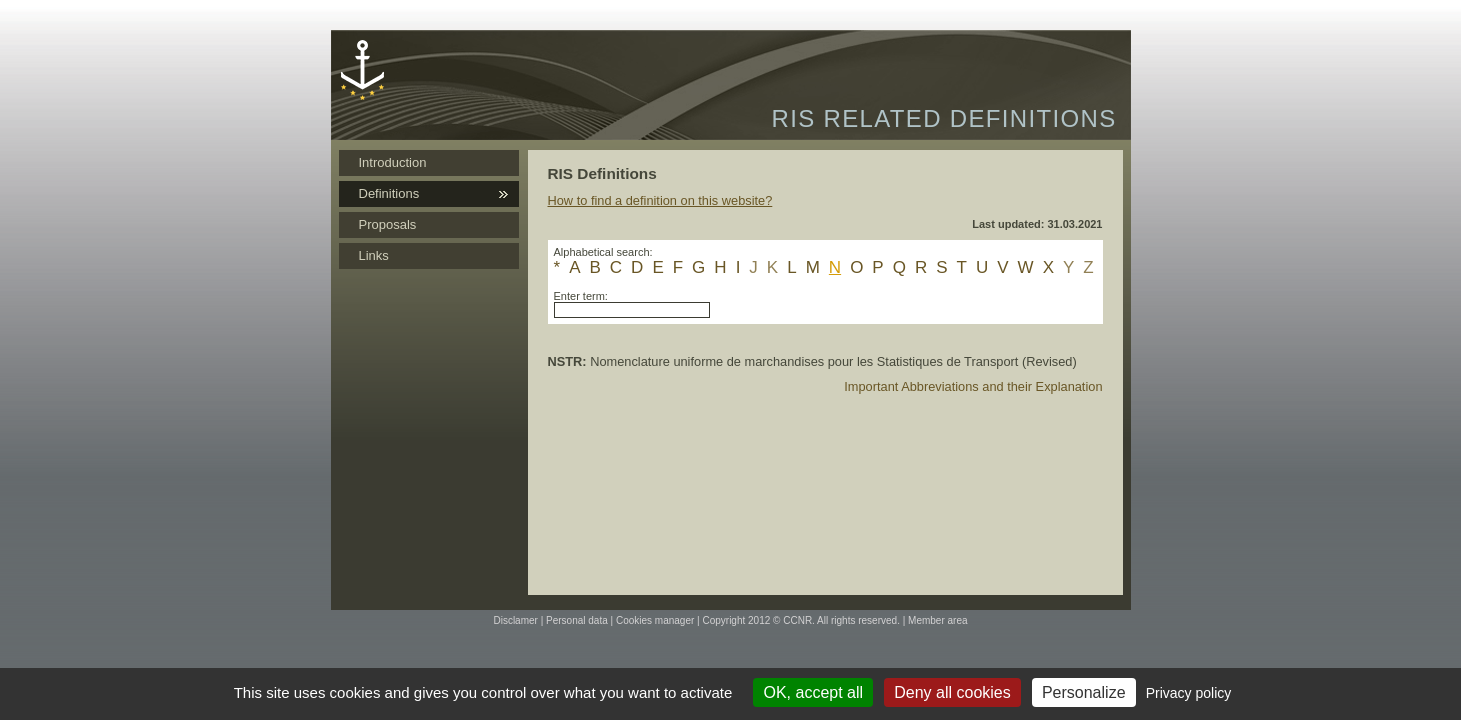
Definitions (389, 193)
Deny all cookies (952, 692)
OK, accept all (813, 692)
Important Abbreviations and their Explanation (973, 386)
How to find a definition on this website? (660, 200)
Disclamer (515, 620)
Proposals (388, 224)
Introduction (393, 162)
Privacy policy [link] (1189, 693)
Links (374, 255)
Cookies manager (655, 620)
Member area (937, 620)
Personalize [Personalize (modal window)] (1084, 692)
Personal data (577, 620)
